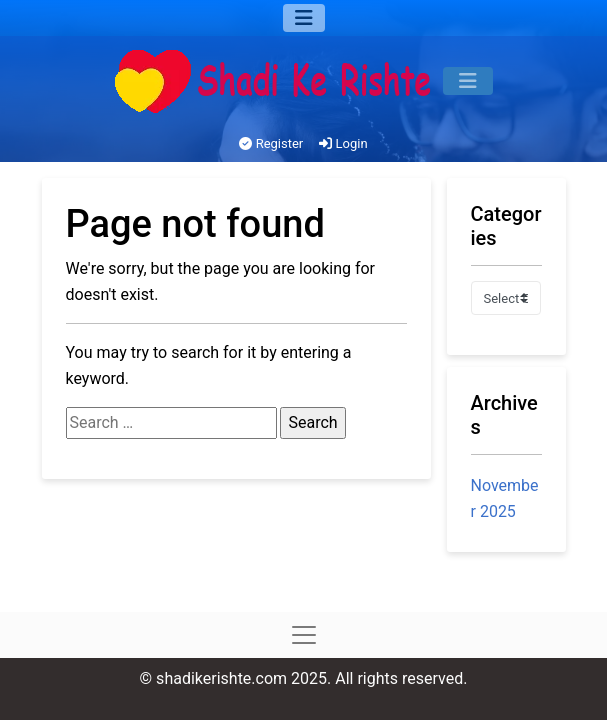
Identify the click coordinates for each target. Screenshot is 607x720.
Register (271, 143)
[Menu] (304, 18)
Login (343, 143)
